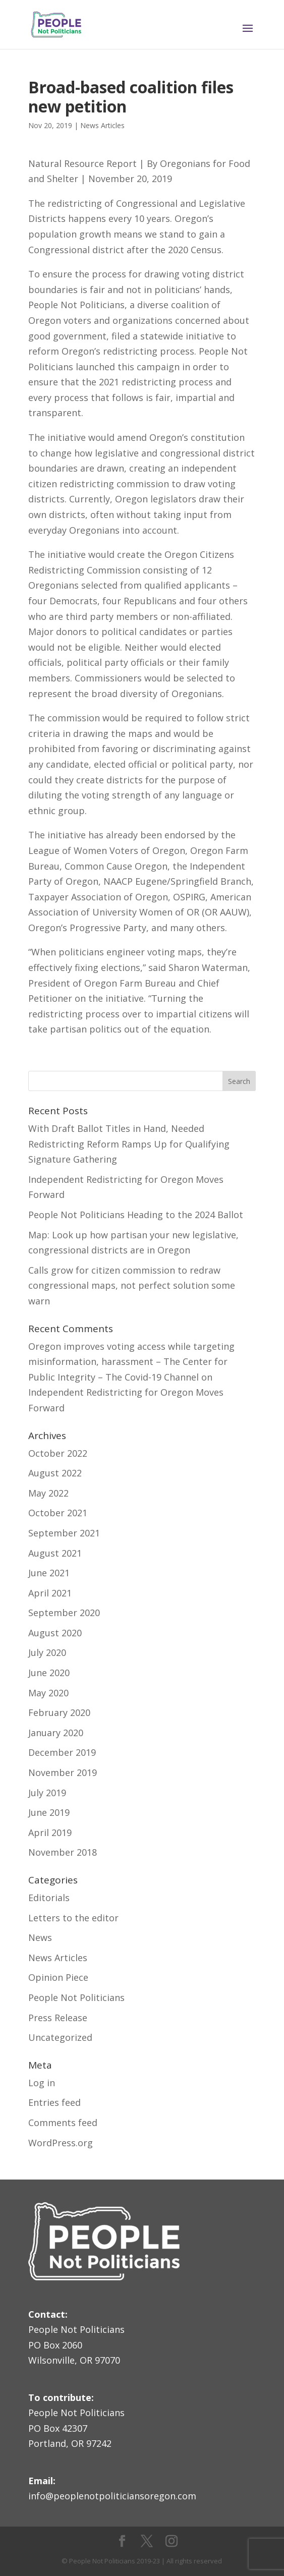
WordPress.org (60, 2143)
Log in (41, 2083)
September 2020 (64, 1613)
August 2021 (55, 1553)
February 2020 (59, 1712)
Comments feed (62, 2122)
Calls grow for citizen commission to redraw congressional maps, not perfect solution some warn (131, 1285)
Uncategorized (60, 2037)
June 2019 (49, 1812)
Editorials (49, 1898)
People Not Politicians (76, 1997)
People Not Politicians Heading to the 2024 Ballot (135, 1215)
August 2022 (55, 1473)
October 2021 (57, 1513)
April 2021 (50, 1593)
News (40, 1937)
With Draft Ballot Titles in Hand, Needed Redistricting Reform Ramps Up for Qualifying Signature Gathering (129, 1143)
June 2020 (49, 1673)
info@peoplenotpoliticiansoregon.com (112, 2496)
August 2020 (55, 1633)
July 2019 (47, 1793)
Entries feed (54, 2102)
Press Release (57, 2018)
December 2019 (62, 1752)
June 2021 (49, 1573)
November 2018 (62, 1852)
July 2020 (47, 1652)
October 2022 (57, 1453)
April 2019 (50, 1832)
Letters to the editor (73, 1918)
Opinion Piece (58, 1977)
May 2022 (48, 1493)
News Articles (102, 125)
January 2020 (55, 1733)
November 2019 (62, 1772)
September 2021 (64, 1533)
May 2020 (48, 1693)
